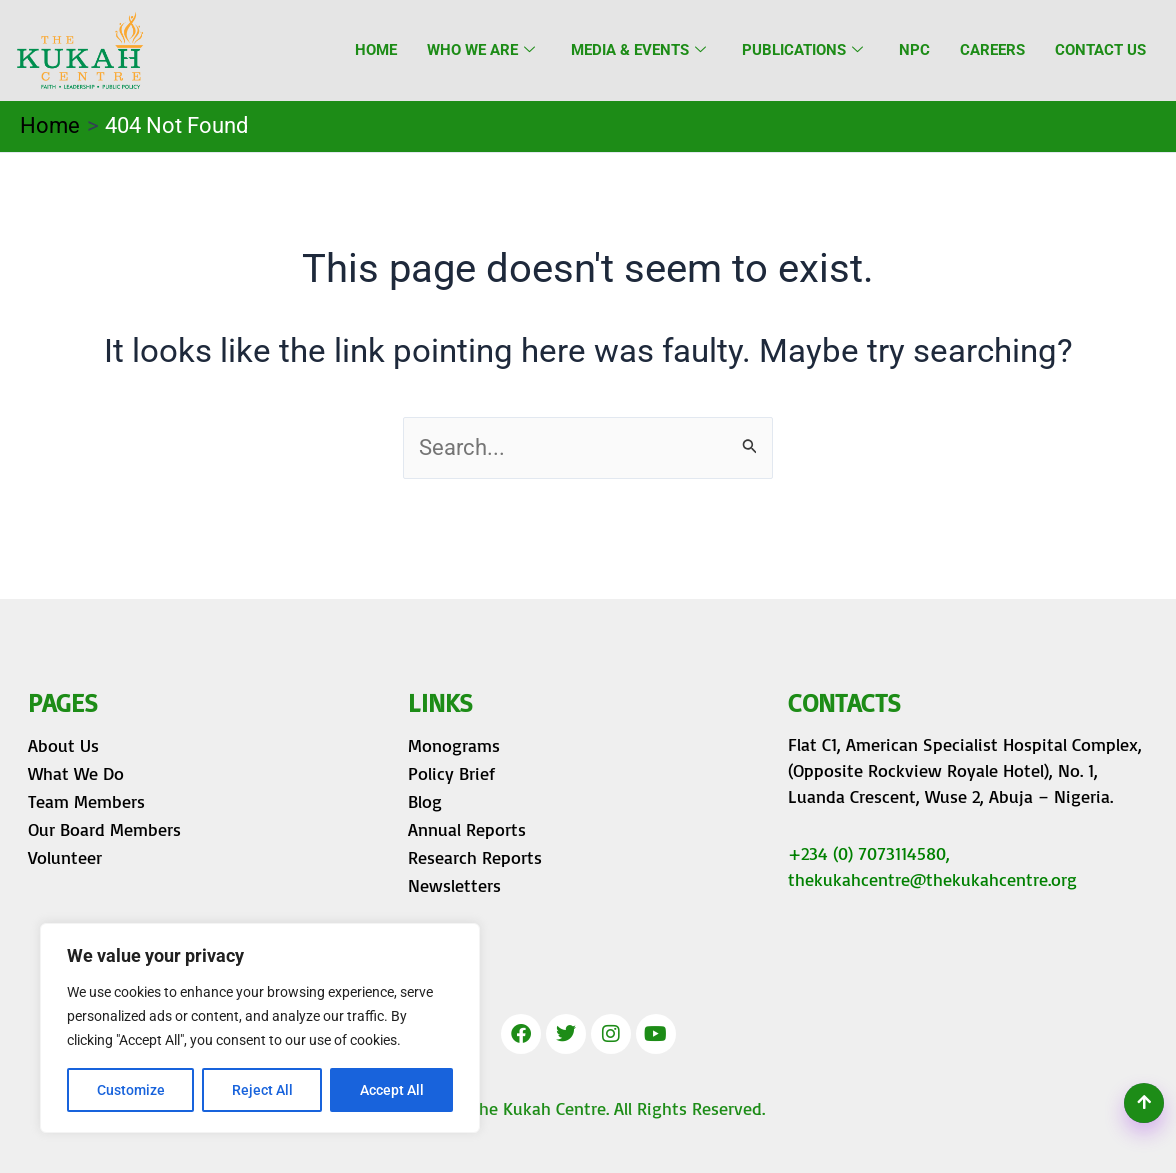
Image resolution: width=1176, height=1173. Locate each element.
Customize (131, 1090)
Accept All (392, 1090)
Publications (802, 50)
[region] (260, 1028)
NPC (914, 50)
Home (376, 50)
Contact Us (1100, 50)
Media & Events (638, 50)
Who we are (481, 50)
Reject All (262, 1090)
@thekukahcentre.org (993, 879)
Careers (992, 50)
